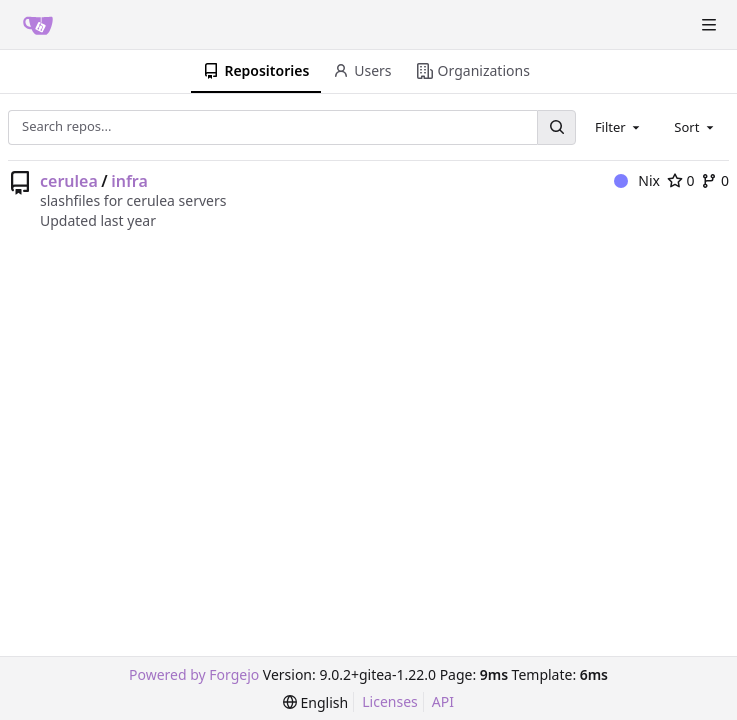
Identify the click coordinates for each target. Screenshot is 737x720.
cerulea (69, 181)
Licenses (390, 701)
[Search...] (556, 127)
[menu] (315, 702)
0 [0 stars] (681, 180)
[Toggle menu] (709, 25)
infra (129, 181)
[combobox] (619, 127)
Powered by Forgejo (194, 674)
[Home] (38, 25)
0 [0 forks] (715, 180)
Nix (637, 180)
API (443, 701)
